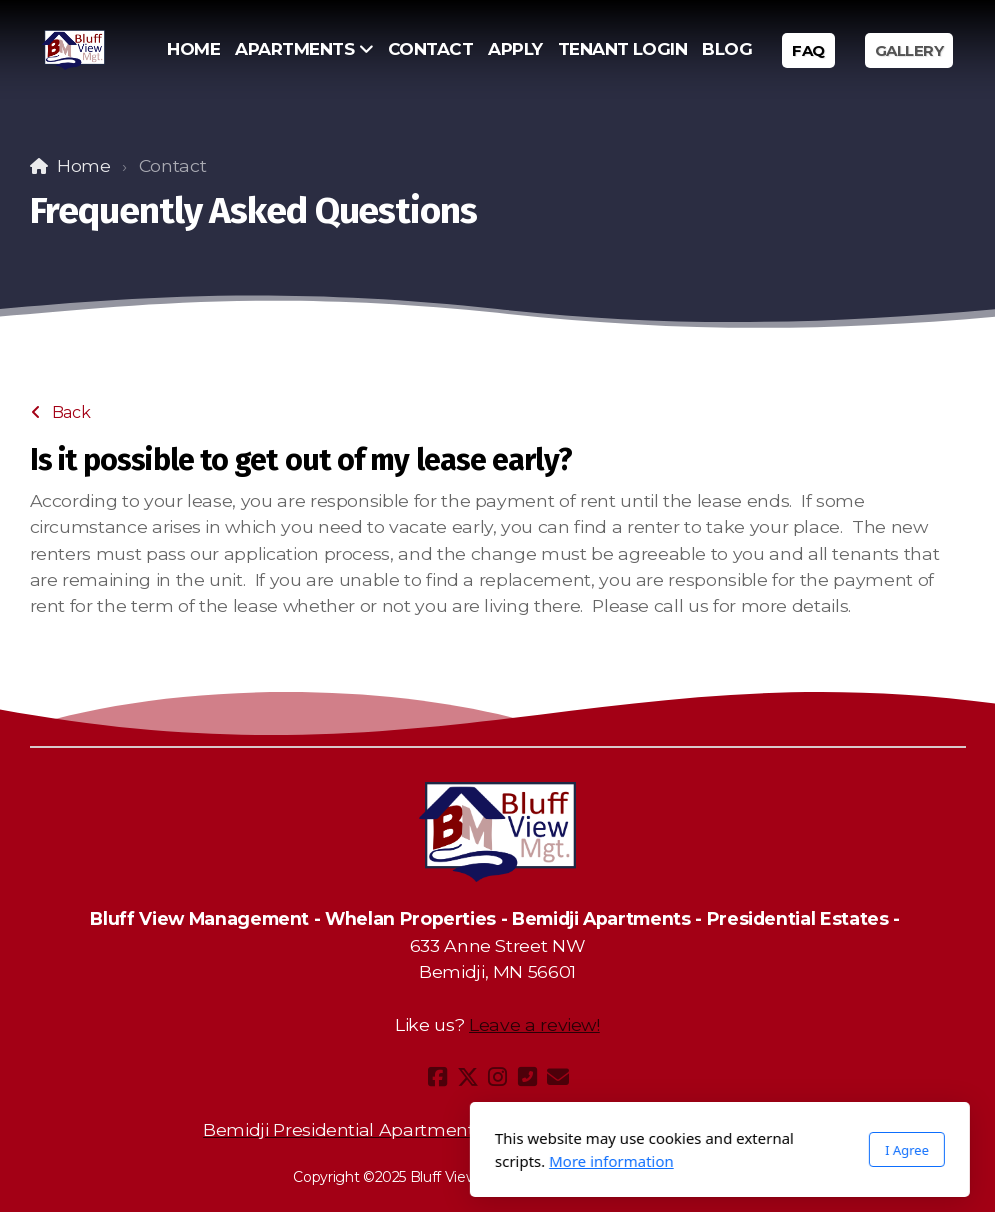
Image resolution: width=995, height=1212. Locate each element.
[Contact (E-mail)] (558, 1077)
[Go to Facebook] (438, 1077)
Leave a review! (534, 1024)
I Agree (685, 1150)
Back (61, 412)
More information (389, 1161)
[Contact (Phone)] (528, 1077)
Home (84, 165)
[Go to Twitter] (468, 1077)
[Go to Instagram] (498, 1077)
